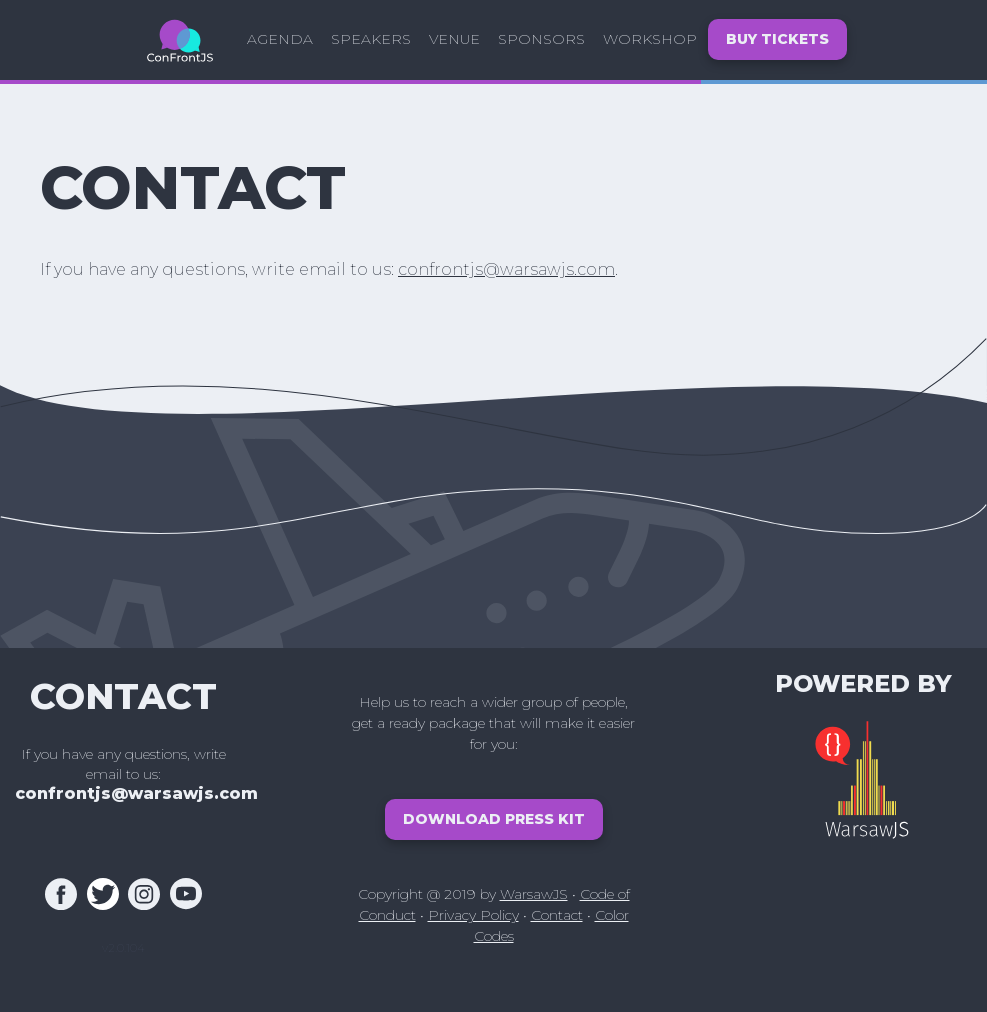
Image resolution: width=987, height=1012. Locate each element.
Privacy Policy (473, 915)
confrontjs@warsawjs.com (506, 269)
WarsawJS (534, 894)
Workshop (650, 39)
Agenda (280, 39)
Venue (454, 39)
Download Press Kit (494, 819)
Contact (557, 915)
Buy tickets (777, 39)
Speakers (371, 39)
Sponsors (541, 39)
